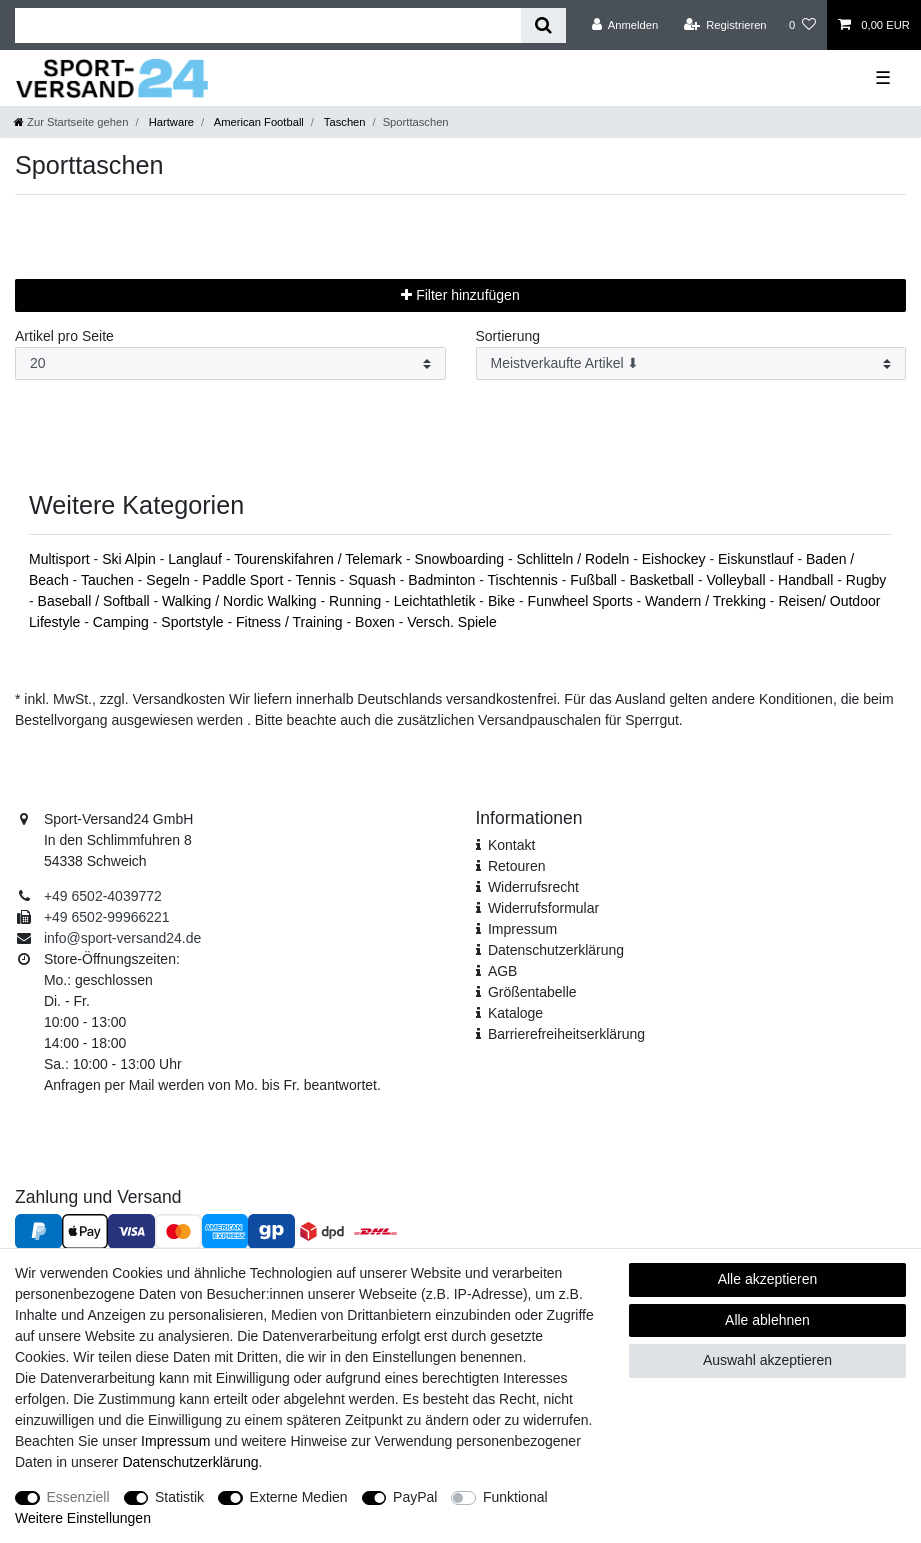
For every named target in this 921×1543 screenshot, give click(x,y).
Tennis (318, 580)
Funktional (515, 1497)
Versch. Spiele (452, 622)
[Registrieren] (724, 25)
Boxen (377, 622)
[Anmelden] (625, 25)
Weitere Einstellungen (83, 1518)
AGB (503, 971)
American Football (257, 122)
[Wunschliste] (802, 25)
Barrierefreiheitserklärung (566, 1034)
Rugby (866, 580)
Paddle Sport (244, 580)
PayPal (415, 1497)
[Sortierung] (691, 363)
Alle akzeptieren (768, 1279)
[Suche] (543, 25)
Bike (503, 601)
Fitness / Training (291, 622)
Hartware (170, 122)
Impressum (522, 929)
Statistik (179, 1497)
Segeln (169, 580)
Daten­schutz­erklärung (556, 950)
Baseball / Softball (96, 601)
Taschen (343, 122)
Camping (123, 622)
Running (357, 601)
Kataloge (515, 1013)
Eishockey (676, 559)
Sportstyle (194, 622)
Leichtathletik (437, 601)
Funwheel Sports (582, 601)
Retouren (517, 866)
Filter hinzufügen (460, 295)
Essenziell (78, 1497)
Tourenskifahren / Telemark (320, 559)
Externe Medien (299, 1497)
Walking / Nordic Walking (241, 601)
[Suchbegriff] (268, 25)
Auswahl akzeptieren (767, 1360)
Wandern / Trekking (707, 601)
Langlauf (197, 559)
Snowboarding (461, 559)
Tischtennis (525, 580)
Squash (373, 580)
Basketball (663, 580)
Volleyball (737, 580)
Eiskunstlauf (757, 559)
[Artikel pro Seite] (230, 363)
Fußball (595, 580)
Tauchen (109, 580)
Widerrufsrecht (533, 887)
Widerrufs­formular (543, 908)
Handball (807, 580)
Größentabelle (532, 992)
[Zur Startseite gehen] (71, 122)
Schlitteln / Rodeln (574, 559)
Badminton (443, 580)
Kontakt (511, 845)
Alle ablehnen (767, 1320)
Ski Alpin (131, 559)
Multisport (61, 559)
